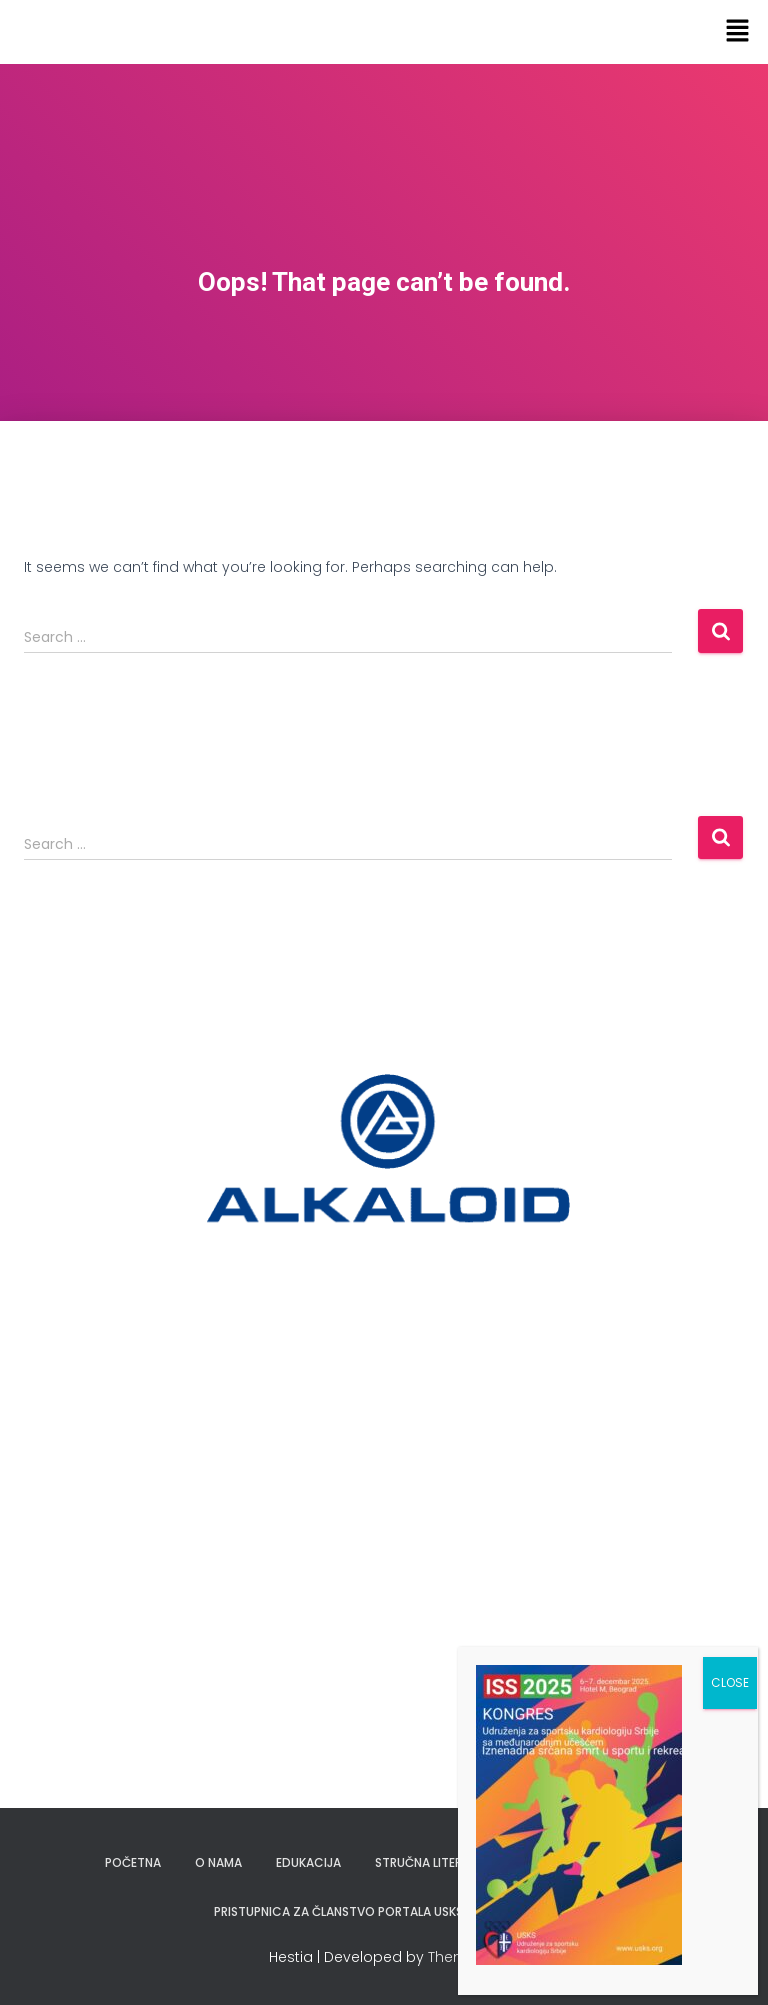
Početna (133, 1862)
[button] (738, 32)
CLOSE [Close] (730, 1682)
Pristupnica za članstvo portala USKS (338, 1911)
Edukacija (308, 1862)
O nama (218, 1862)
